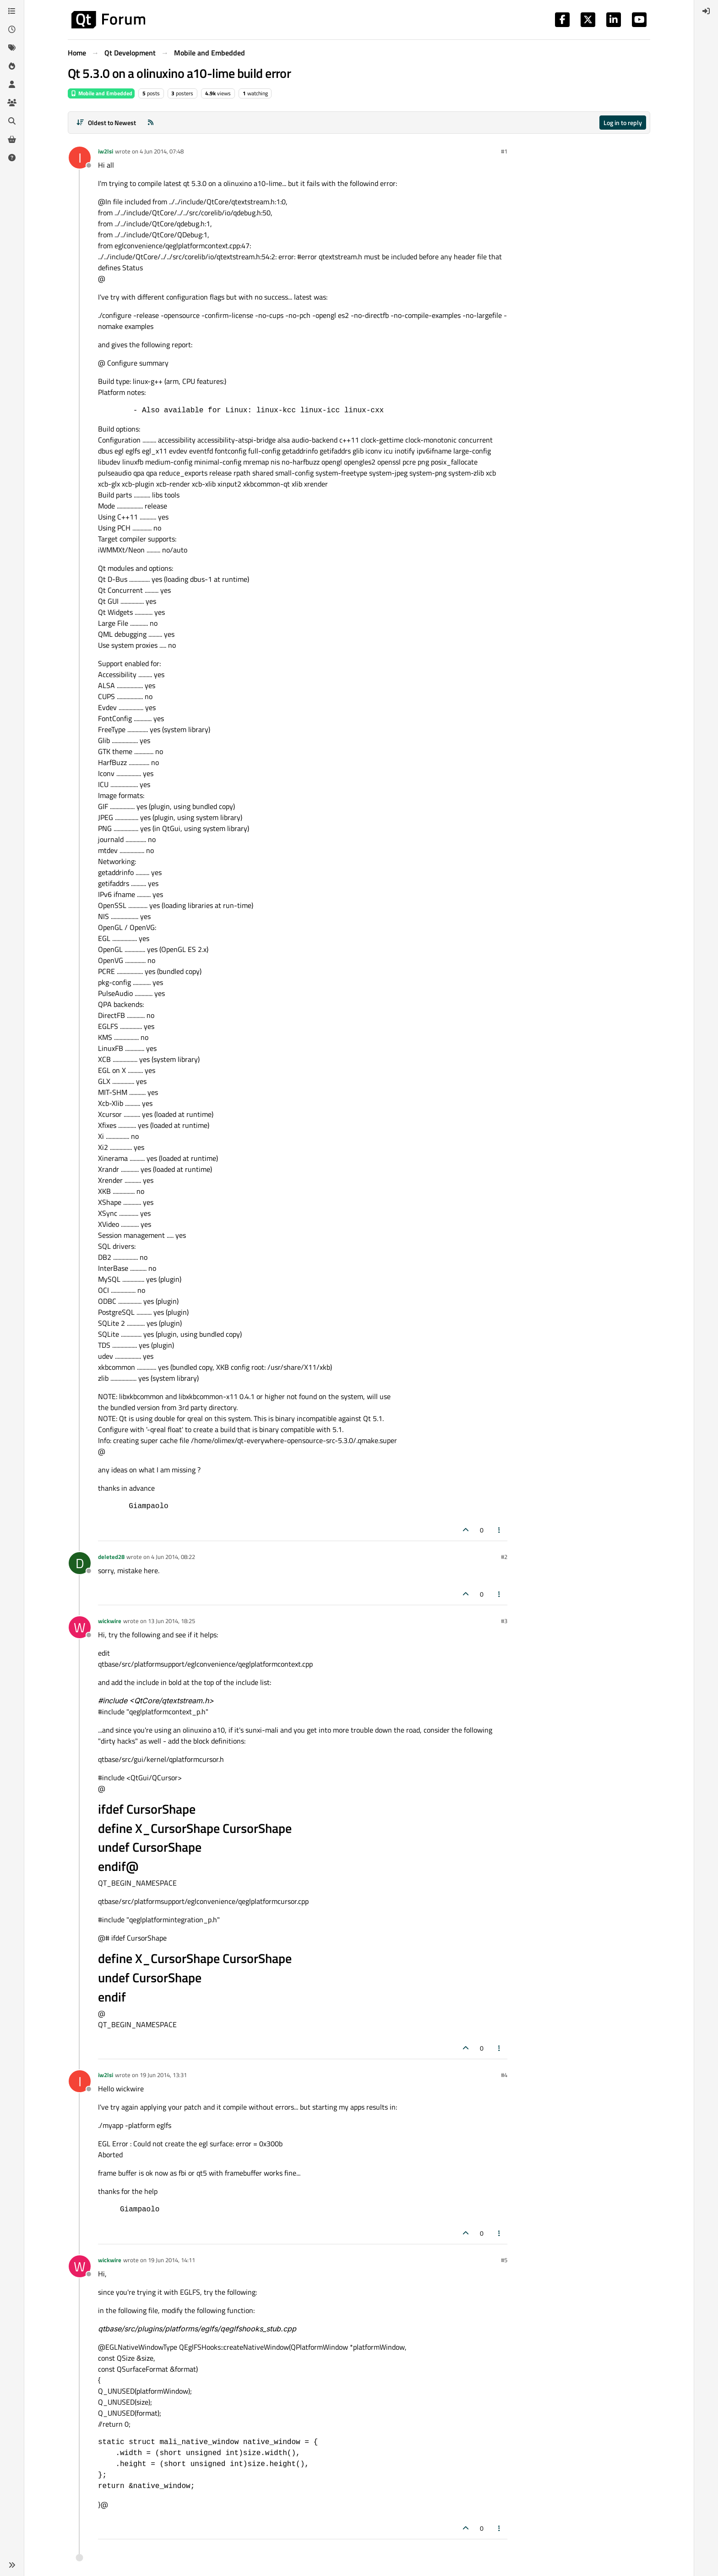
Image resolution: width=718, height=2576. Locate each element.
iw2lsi (105, 151)
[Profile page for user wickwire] (80, 1627)
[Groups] (12, 102)
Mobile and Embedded (101, 93)
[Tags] (12, 47)
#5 (504, 2259)
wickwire (109, 1620)
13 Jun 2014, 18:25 (171, 1620)
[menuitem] (706, 11)
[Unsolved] (12, 157)
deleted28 (111, 1556)
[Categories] (12, 11)
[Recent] (12, 29)
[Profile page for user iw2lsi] (80, 158)
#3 (504, 1620)
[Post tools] (499, 1530)
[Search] (12, 121)
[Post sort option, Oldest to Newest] (106, 122)
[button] (12, 2565)
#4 (504, 2074)
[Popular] (12, 66)
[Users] (12, 84)
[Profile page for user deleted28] (80, 1563)
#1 (504, 151)
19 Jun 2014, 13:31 (163, 2074)
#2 (504, 1556)
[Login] (706, 11)
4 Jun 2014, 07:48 (162, 151)
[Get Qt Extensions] (12, 139)
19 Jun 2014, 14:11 (171, 2259)
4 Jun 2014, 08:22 (173, 1556)
